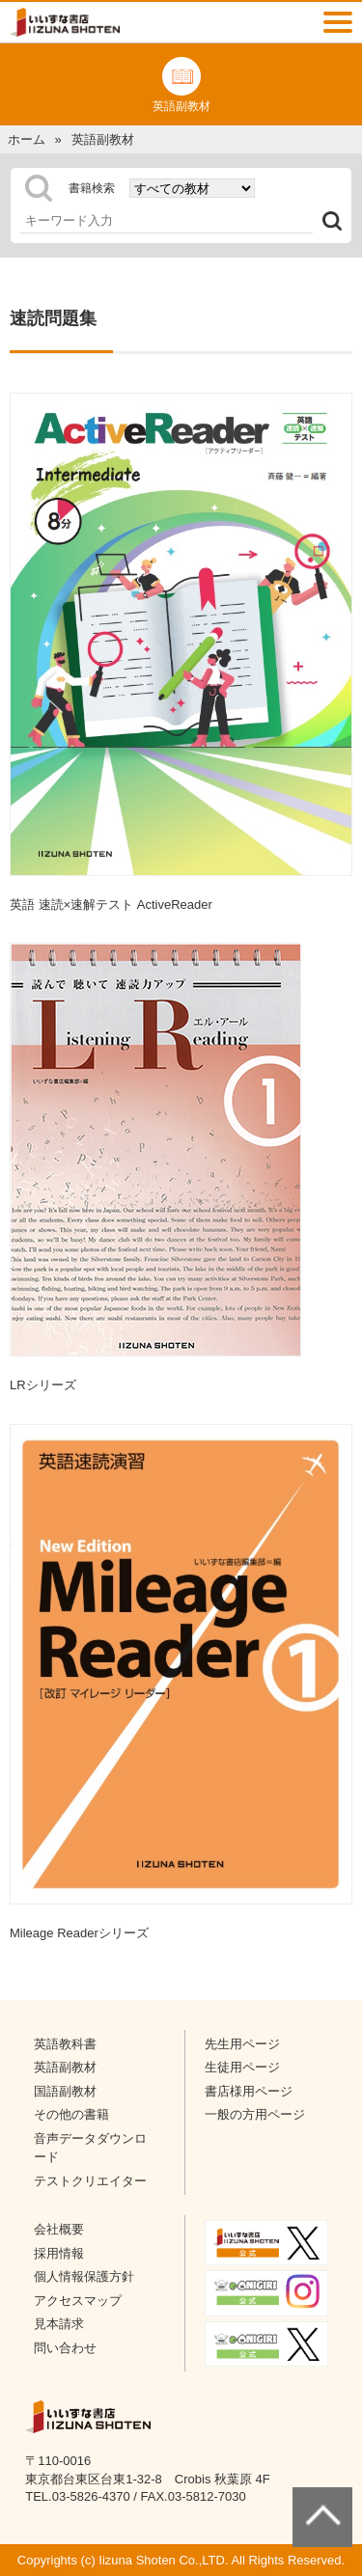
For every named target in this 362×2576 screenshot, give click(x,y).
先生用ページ (242, 2044)
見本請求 (59, 2323)
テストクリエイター (90, 2181)
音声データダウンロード (90, 2148)
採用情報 (59, 2253)
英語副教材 (65, 2067)
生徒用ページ (242, 2067)
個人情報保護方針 (84, 2276)
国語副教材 (65, 2091)
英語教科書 (65, 2044)
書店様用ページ (248, 2091)
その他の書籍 (71, 2114)
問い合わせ (65, 2348)
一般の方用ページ (255, 2114)
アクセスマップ (78, 2300)
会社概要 (59, 2229)
